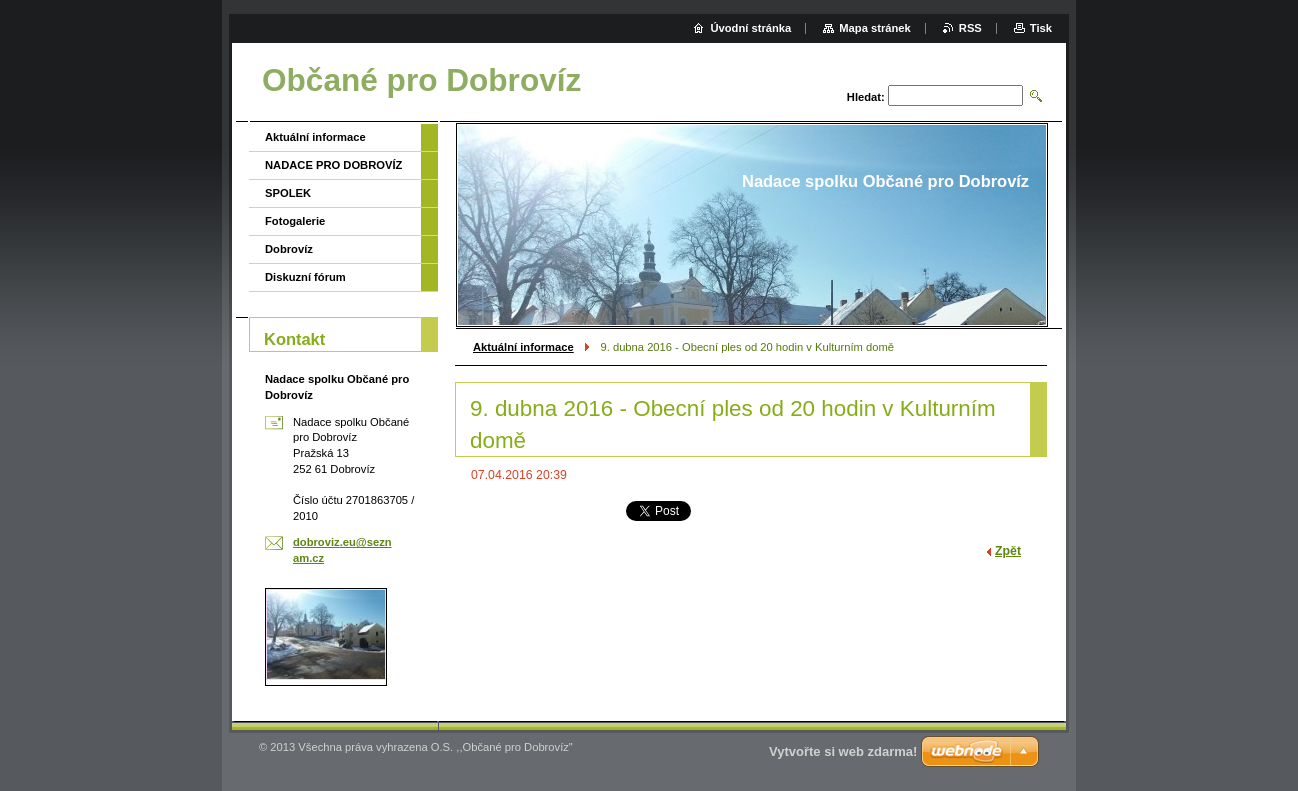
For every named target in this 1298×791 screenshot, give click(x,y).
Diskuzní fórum (305, 277)
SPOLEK (288, 193)
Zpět (1008, 551)
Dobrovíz (289, 249)
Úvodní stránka (750, 28)
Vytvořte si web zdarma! (843, 751)
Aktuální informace (523, 347)
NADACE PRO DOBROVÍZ (333, 165)
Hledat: (866, 97)
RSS (970, 28)
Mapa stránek (875, 28)
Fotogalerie (295, 221)
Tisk (1041, 28)
